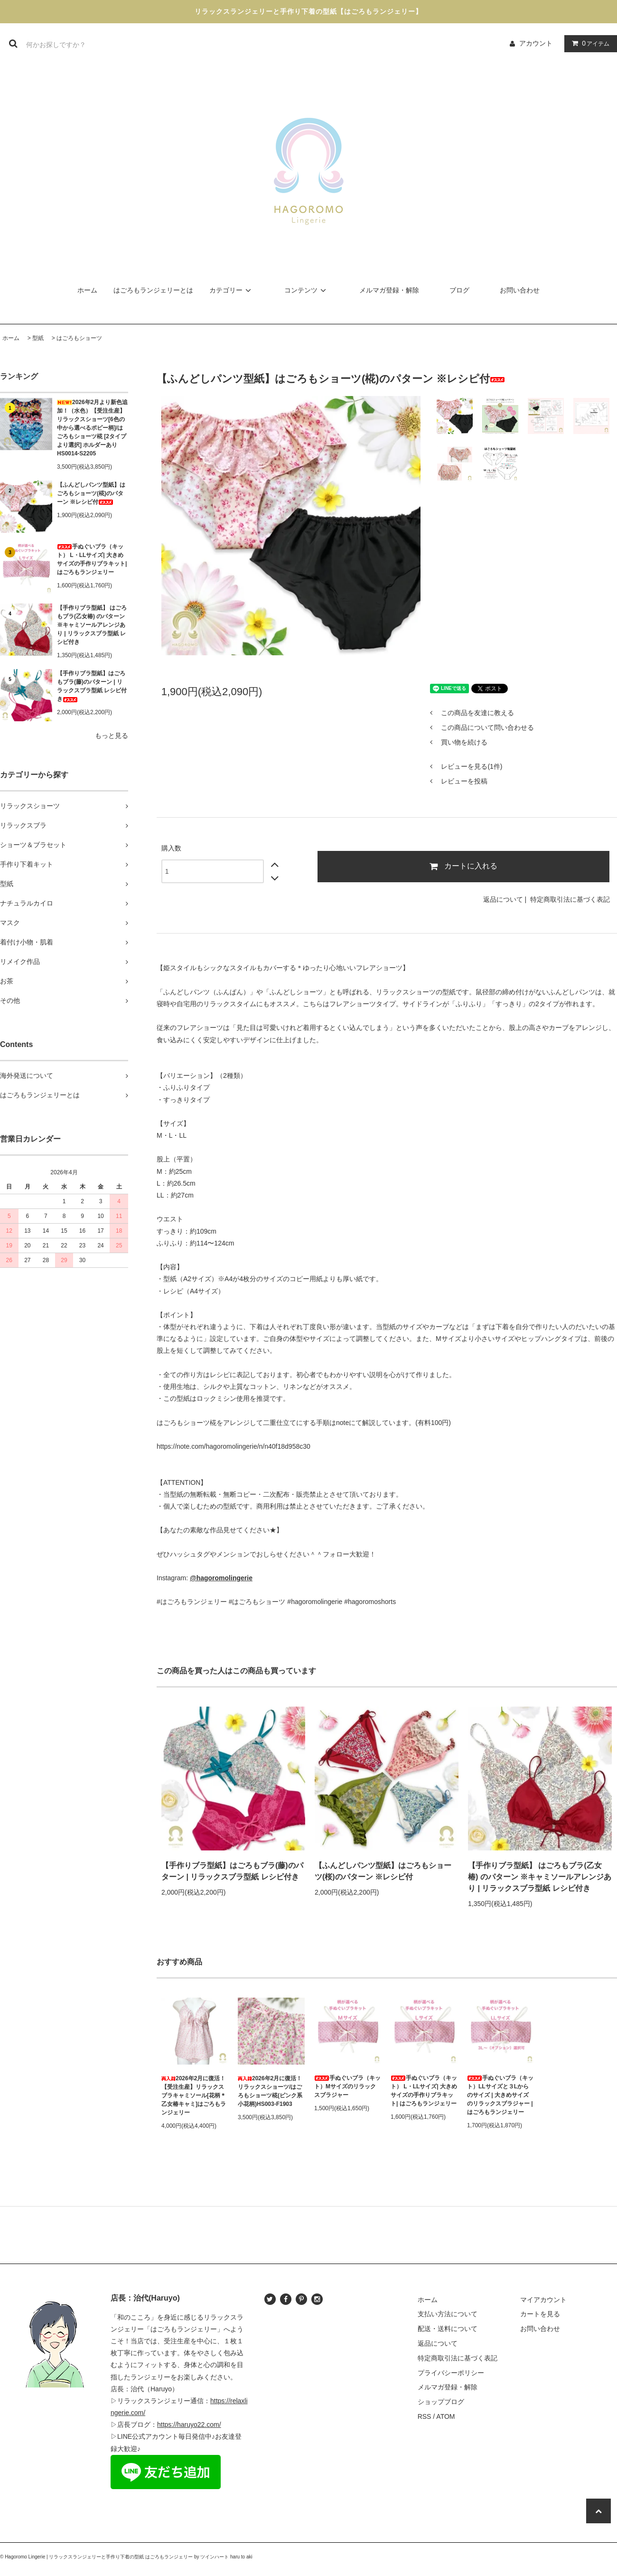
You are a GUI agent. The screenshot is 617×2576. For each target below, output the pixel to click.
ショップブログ (441, 2402)
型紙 (38, 338)
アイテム (588, 43)
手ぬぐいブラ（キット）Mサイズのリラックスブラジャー (347, 2086)
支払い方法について (447, 2314)
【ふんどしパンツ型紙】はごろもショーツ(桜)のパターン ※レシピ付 (383, 1871)
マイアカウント (543, 2299)
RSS (424, 2416)
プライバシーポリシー (451, 2373)
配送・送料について (447, 2328)
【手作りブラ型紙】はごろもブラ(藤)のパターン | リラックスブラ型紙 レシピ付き (92, 686)
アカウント (535, 43)
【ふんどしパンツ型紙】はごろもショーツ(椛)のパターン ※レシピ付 (91, 493)
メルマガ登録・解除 (389, 290)
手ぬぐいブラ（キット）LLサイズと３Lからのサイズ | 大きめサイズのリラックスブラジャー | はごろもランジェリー (500, 2095)
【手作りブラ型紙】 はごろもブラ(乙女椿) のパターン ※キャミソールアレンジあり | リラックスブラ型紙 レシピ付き (92, 624)
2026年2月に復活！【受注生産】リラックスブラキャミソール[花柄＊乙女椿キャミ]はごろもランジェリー (193, 2095)
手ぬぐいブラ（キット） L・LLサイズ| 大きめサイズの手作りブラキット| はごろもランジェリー (92, 559)
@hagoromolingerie (221, 1578)
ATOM (445, 2416)
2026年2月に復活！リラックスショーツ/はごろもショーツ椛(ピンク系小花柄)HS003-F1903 (270, 2091)
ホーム (87, 290)
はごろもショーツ (79, 338)
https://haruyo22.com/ (189, 2424)
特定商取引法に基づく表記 (570, 899)
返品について (503, 899)
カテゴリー (231, 290)
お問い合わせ (520, 290)
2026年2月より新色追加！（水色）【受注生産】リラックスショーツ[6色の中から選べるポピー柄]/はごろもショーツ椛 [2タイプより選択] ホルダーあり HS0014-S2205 (92, 428)
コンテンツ (306, 290)
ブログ (459, 290)
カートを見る (540, 2314)
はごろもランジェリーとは (153, 290)
